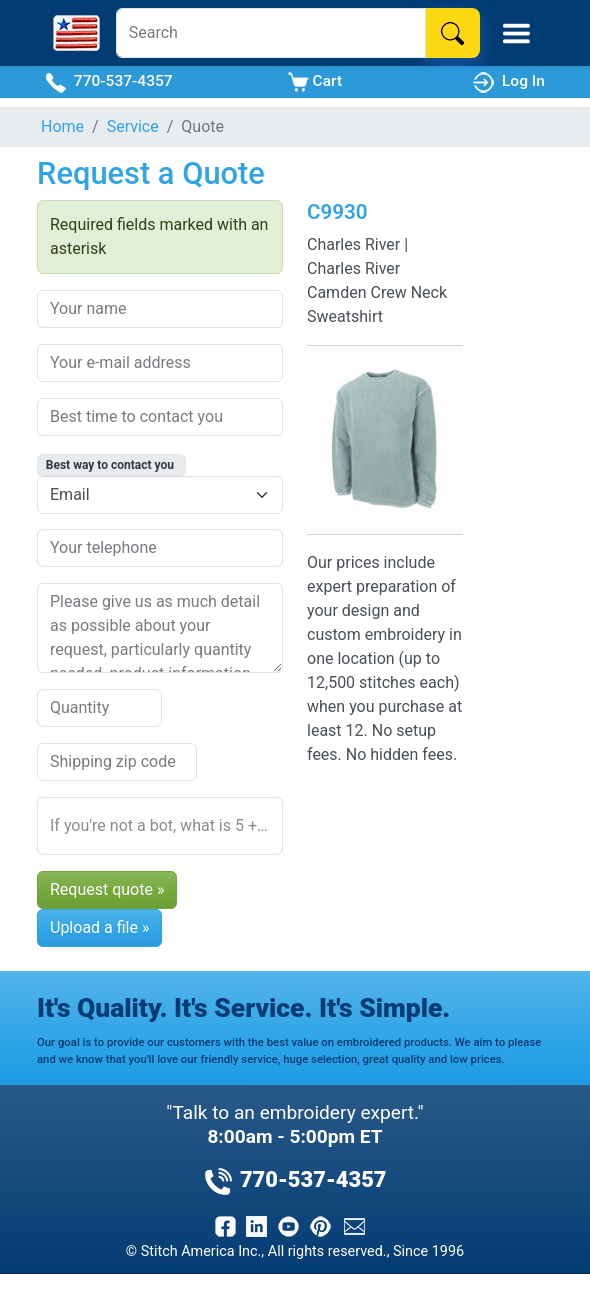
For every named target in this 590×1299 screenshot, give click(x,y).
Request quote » (107, 889)
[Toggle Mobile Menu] (516, 33)
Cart (315, 82)
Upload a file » (99, 927)
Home (62, 126)
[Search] (271, 33)
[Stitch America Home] (76, 33)
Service (133, 126)
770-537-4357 (109, 82)
